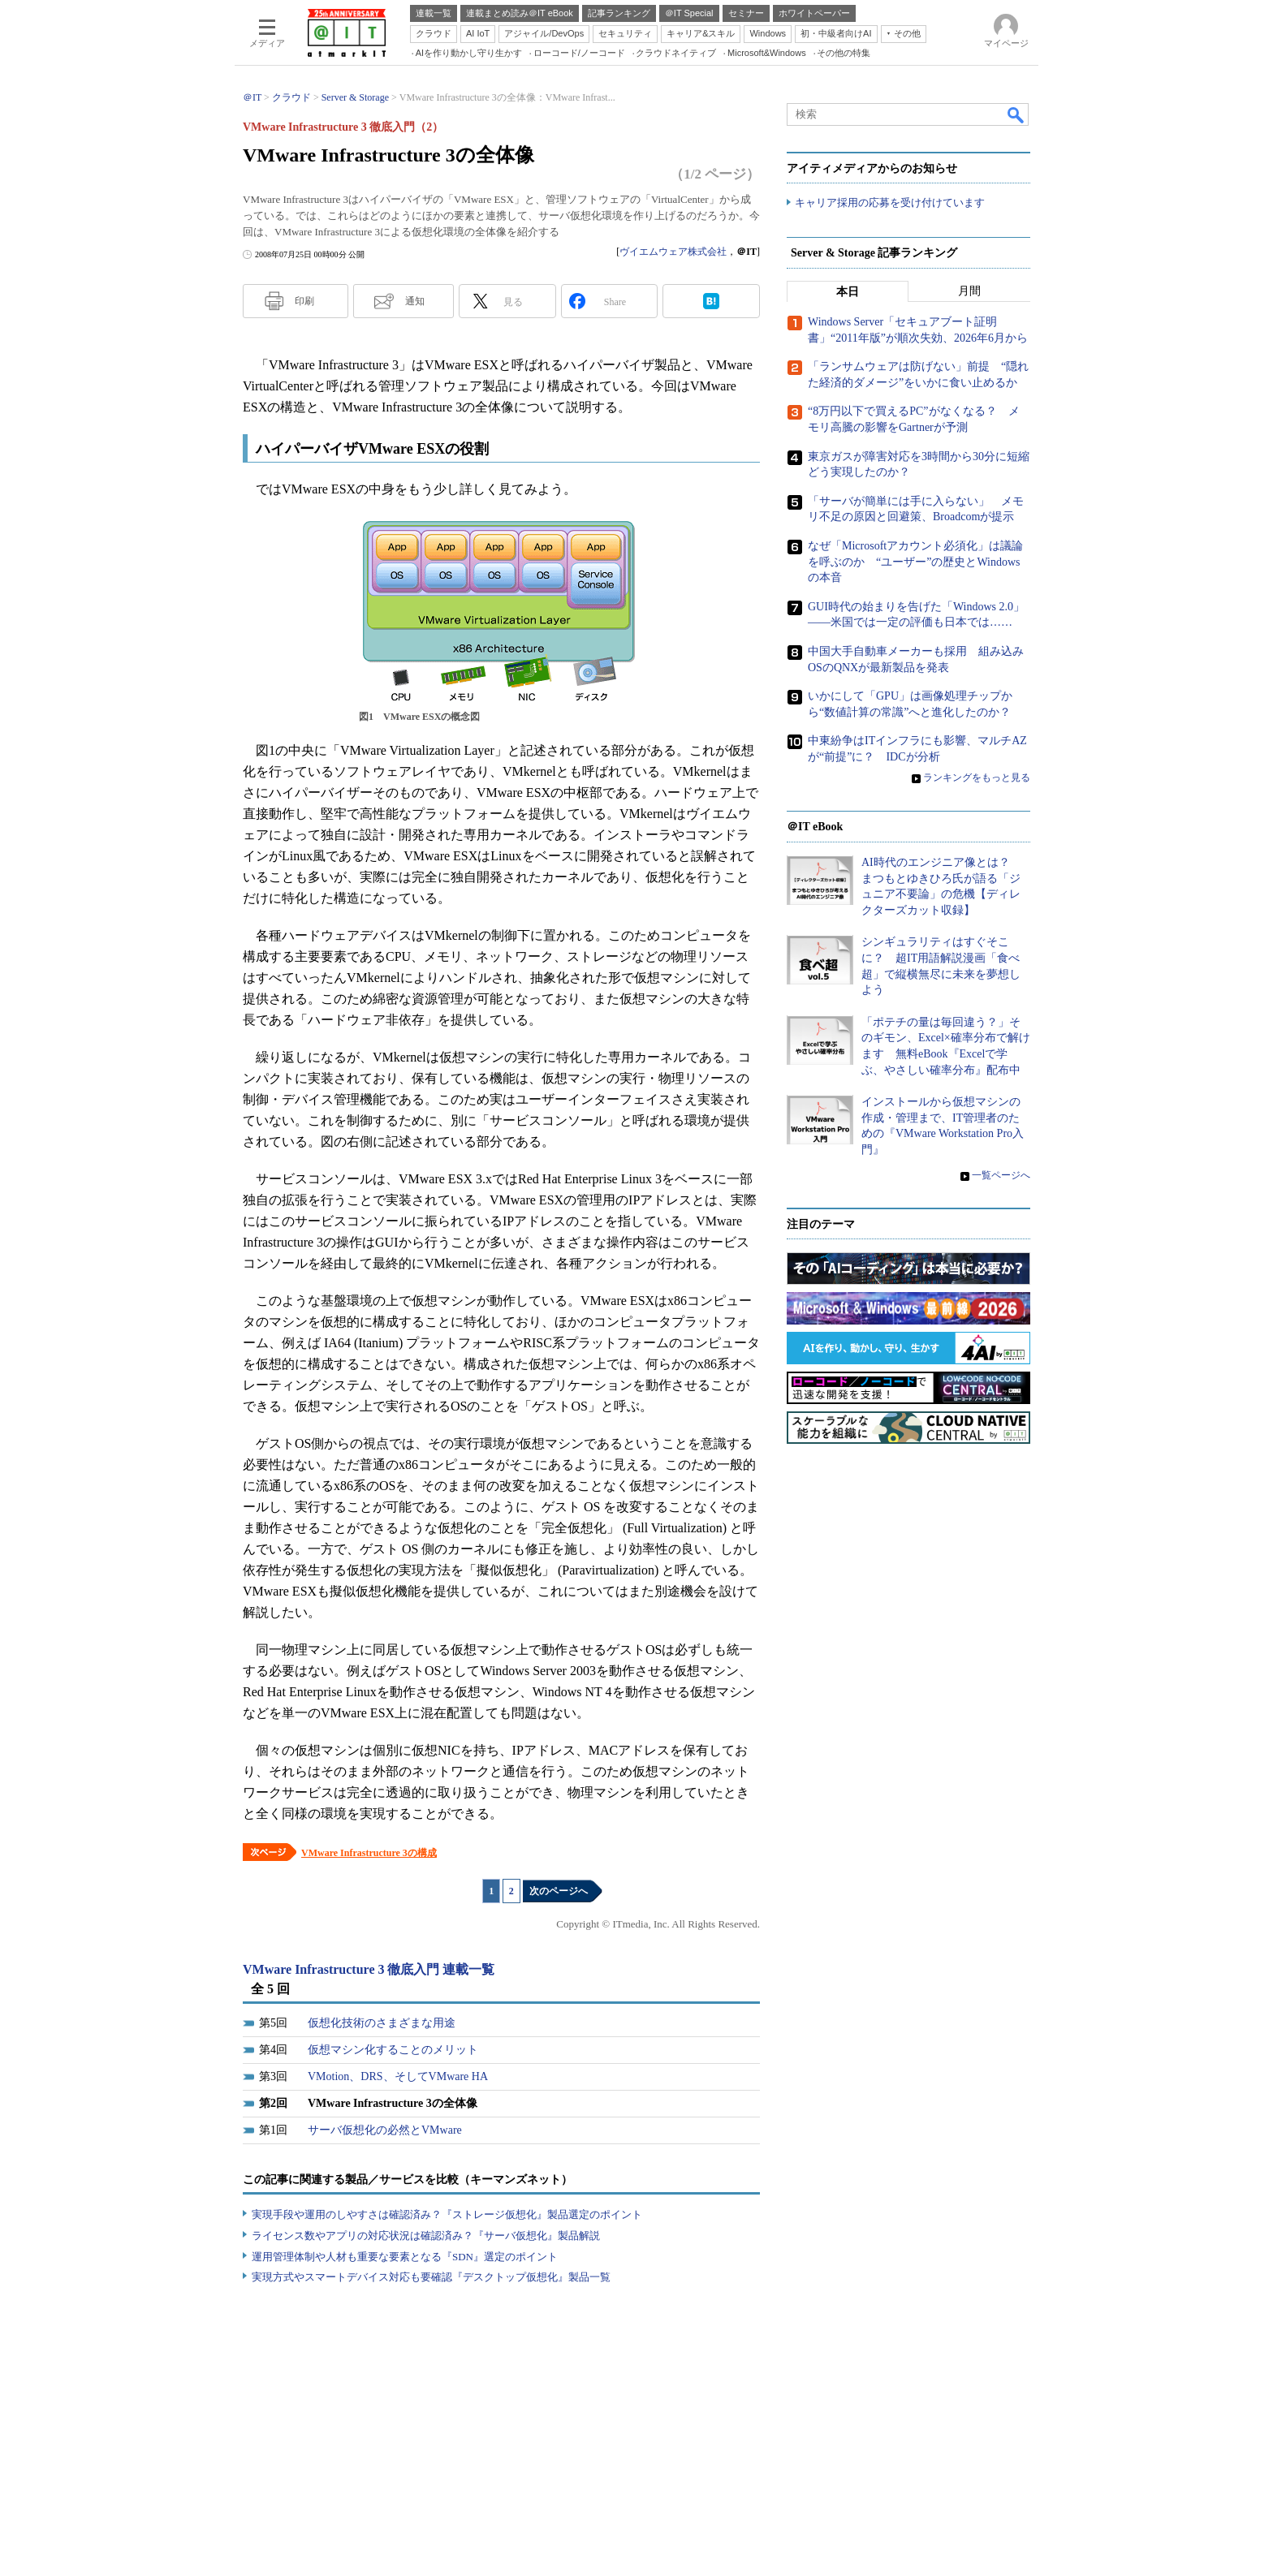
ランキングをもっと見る (976, 778)
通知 (415, 301)
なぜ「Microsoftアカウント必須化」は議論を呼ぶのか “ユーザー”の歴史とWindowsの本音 (915, 562)
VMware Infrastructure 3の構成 (369, 1853)
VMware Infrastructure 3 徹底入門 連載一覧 (368, 1969)
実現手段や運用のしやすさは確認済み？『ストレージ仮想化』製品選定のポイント (447, 2214)
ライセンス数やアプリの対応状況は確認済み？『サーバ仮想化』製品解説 (426, 2235)
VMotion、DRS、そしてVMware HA (398, 2076)
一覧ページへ (1001, 1175)
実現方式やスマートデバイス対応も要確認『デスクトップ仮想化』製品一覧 (431, 2277)
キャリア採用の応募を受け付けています (890, 203)
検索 (1016, 114)
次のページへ (558, 1891)
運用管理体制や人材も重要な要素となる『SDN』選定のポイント (405, 2257)
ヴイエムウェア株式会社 (673, 251)
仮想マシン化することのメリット (393, 2050)
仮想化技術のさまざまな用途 (381, 2023)
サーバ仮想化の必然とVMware (385, 2130)
